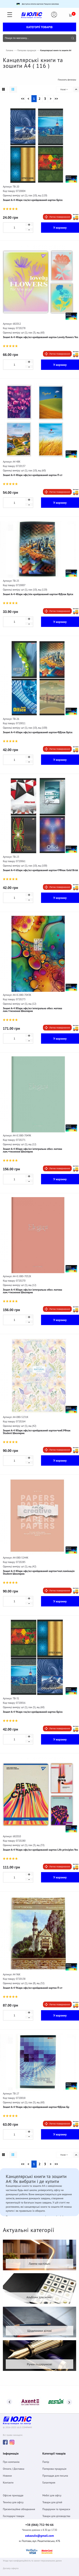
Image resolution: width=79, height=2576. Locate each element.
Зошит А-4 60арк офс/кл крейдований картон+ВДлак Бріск (37, 732)
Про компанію (11, 2462)
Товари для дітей (52, 2502)
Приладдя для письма (55, 2475)
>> (56, 99)
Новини (7, 2475)
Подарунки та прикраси (56, 2509)
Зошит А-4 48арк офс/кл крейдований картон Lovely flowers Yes (40, 337)
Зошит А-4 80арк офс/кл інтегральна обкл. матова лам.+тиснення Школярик (32, 1010)
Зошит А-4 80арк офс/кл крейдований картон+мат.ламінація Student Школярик (38, 1572)
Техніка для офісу (13, 2502)
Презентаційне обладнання (19, 2509)
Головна (9, 50)
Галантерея (48, 2482)
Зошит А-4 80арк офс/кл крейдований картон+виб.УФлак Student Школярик (36, 1432)
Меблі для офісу (51, 2495)
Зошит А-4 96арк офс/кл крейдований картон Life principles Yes (40, 1849)
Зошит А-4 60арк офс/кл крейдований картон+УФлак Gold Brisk (40, 870)
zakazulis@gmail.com (39, 2535)
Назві (64, 89)
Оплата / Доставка (13, 2468)
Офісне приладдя (13, 2495)
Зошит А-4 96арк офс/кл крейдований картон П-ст (32, 1988)
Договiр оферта (10, 2568)
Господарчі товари (13, 2516)
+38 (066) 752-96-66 (39, 2524)
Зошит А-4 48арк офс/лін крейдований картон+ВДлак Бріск (38, 594)
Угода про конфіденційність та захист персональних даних (32, 2560)
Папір (45, 2462)
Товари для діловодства (56, 2516)
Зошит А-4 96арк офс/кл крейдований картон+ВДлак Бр (36, 2107)
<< (23, 99)
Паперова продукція (26, 50)
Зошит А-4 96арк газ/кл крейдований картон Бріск (33, 1712)
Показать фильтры (67, 79)
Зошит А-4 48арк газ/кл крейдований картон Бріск (33, 200)
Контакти (8, 2482)
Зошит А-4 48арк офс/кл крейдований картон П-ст (32, 475)
